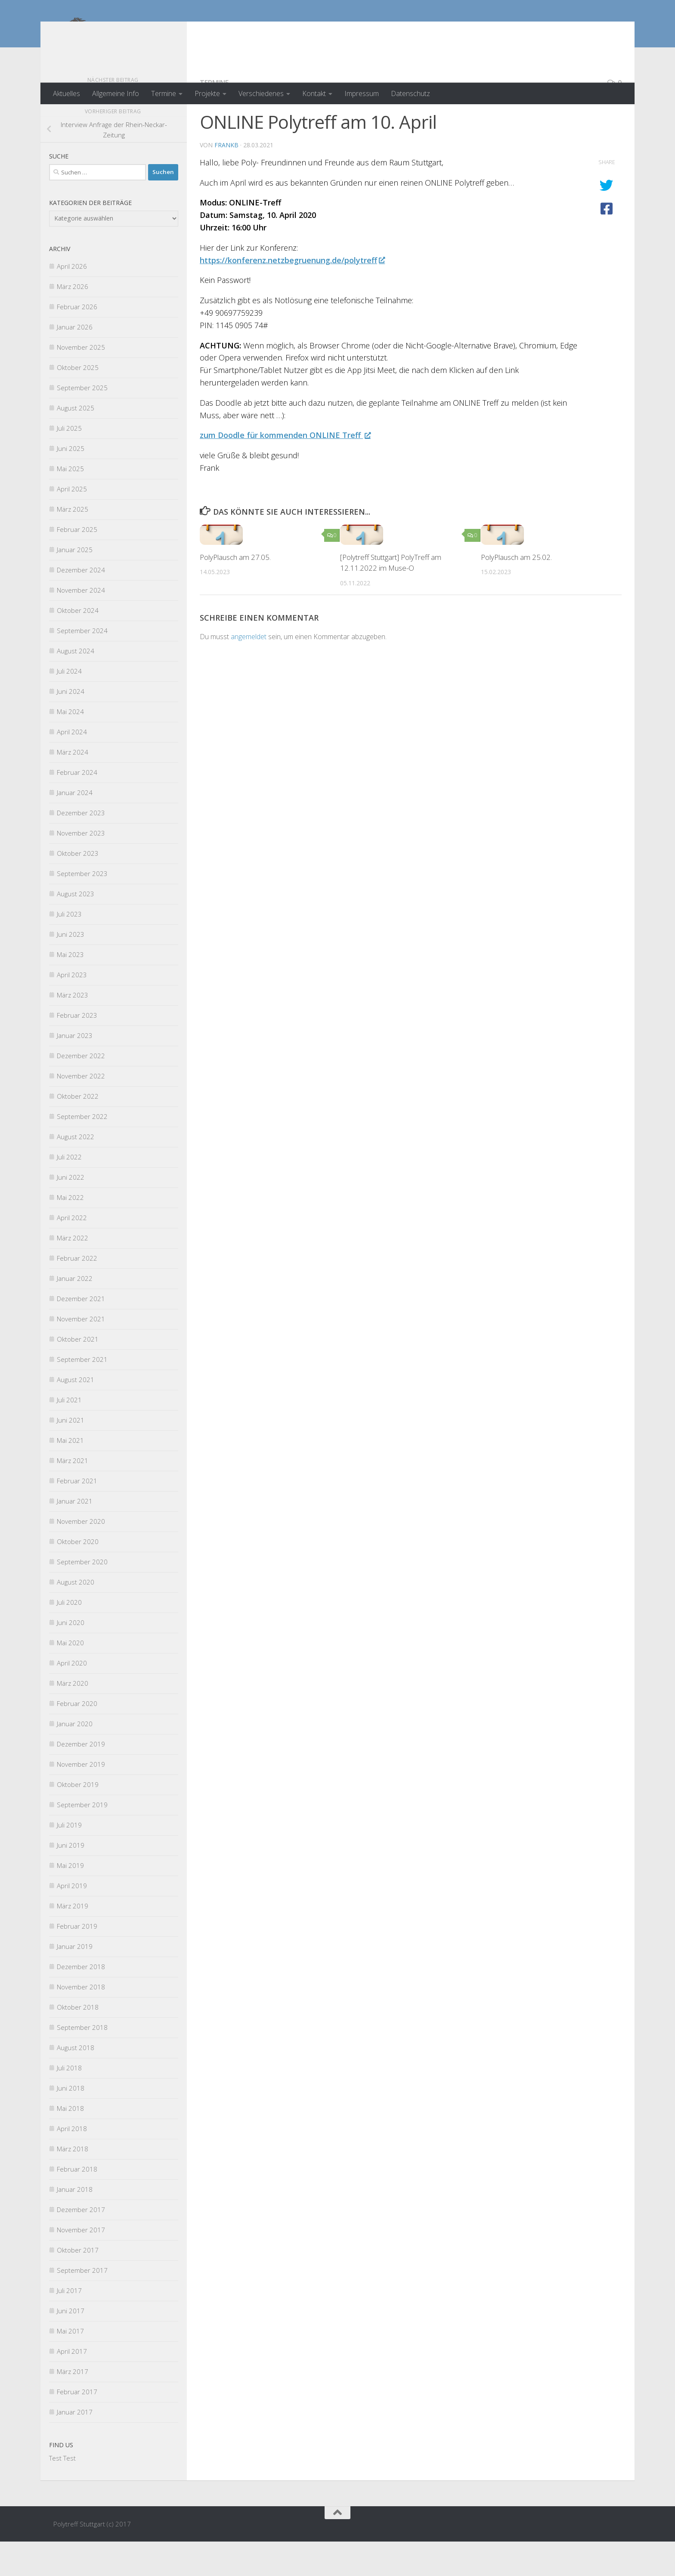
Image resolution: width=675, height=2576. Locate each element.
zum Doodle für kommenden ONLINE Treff (285, 469)
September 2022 (82, 1151)
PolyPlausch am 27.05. (235, 592)
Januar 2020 (75, 1758)
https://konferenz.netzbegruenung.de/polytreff (292, 294)
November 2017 (81, 2264)
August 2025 (75, 442)
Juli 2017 (69, 2325)
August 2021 (75, 1414)
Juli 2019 (69, 1859)
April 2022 (72, 1252)
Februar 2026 (77, 341)
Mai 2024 (70, 746)
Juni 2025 (70, 483)
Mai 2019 (70, 1899)
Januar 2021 (75, 1535)
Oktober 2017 (78, 2284)
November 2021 (81, 1353)
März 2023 (72, 1029)
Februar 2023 (77, 1049)
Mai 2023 (70, 989)
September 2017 (82, 2304)
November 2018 (81, 2021)
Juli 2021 (69, 1434)
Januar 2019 (75, 1980)
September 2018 (82, 2061)
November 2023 (81, 867)
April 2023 (72, 1009)
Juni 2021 (70, 1454)
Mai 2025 (70, 503)
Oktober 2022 (78, 1130)
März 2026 (72, 321)
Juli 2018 (69, 2102)
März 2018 (72, 2183)
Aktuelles (66, 93)
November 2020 (81, 1555)
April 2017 (72, 2385)
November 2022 (81, 1110)
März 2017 (72, 2406)
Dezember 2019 (81, 1778)
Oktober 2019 (78, 1819)
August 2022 (75, 1171)
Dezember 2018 (81, 2001)
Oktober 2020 (78, 1576)
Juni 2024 (70, 725)
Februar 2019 (77, 1960)
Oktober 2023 (78, 887)
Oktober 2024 (78, 644)
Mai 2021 (70, 1474)
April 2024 (72, 766)
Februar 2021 (77, 1515)
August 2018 (75, 2082)
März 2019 (72, 1940)
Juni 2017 (70, 2345)
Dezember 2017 (81, 2244)
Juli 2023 (69, 948)
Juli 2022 (69, 1191)
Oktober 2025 (78, 402)
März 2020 (72, 1717)
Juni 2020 (70, 1657)
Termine (163, 93)
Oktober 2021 (78, 1373)
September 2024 (82, 665)
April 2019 (72, 1920)
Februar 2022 (77, 1292)
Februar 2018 (77, 2203)
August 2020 (75, 1616)
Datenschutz (410, 93)
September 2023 (82, 908)
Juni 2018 (70, 2122)
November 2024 (81, 624)
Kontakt (314, 93)
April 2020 (72, 1697)
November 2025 (81, 381)
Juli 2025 (69, 462)
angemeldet (248, 671)
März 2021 (72, 1495)
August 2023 (75, 928)
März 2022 (72, 1272)
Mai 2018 (70, 2142)
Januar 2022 (75, 1312)
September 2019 (82, 1839)
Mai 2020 (70, 1677)
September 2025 (82, 422)
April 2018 (72, 2163)
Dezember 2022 (81, 1090)
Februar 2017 (77, 2426)
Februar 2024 (77, 806)
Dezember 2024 (81, 604)
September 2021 (82, 1393)
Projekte (207, 93)
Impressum (361, 93)
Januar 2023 (75, 1070)
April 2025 (72, 523)
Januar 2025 (75, 584)
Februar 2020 (77, 1738)
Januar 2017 (75, 2446)
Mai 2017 (70, 2365)
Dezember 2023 (81, 847)
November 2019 (81, 1798)
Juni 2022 (70, 1211)
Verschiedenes (261, 93)
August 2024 (75, 685)
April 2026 (72, 300)
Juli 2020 (69, 1636)
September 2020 (82, 1596)
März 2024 (72, 786)
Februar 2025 (77, 563)
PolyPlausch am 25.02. (516, 592)
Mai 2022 (70, 1231)
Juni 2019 (70, 1879)
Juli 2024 (69, 705)
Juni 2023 (70, 968)
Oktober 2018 (78, 2041)
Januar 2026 (75, 361)
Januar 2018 (75, 2223)
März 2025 (72, 543)
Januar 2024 (75, 827)
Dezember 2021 (81, 1333)
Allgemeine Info (115, 93)
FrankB (226, 179)
